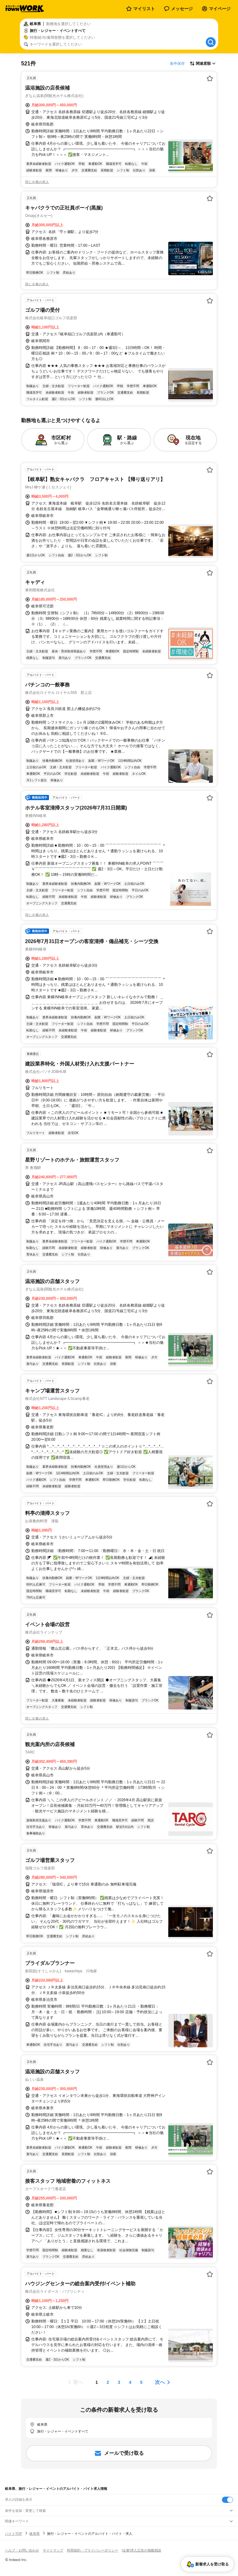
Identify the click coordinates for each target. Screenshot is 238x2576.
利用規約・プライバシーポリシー (92, 2550)
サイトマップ (53, 2550)
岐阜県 (34, 2533)
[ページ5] (141, 2382)
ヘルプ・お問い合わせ (22, 2550)
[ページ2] (108, 2382)
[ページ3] (119, 2382)
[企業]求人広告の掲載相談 (141, 2550)
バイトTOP (13, 2533)
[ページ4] (130, 2382)
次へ (160, 2382)
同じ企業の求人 (37, 182)
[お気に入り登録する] (210, 78)
